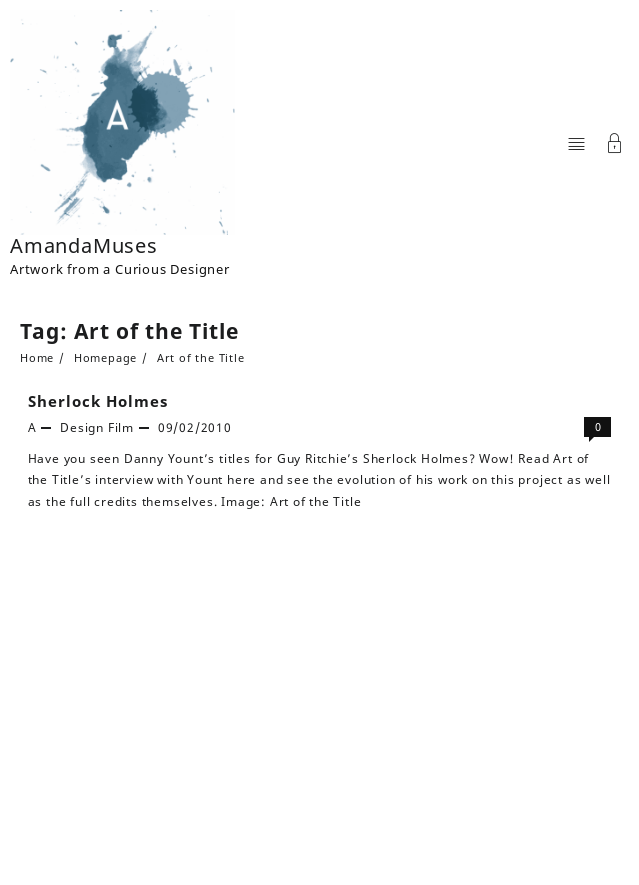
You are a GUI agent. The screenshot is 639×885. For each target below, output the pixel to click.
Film (121, 427)
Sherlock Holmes (98, 401)
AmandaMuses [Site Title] (84, 245)
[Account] (615, 145)
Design (82, 427)
